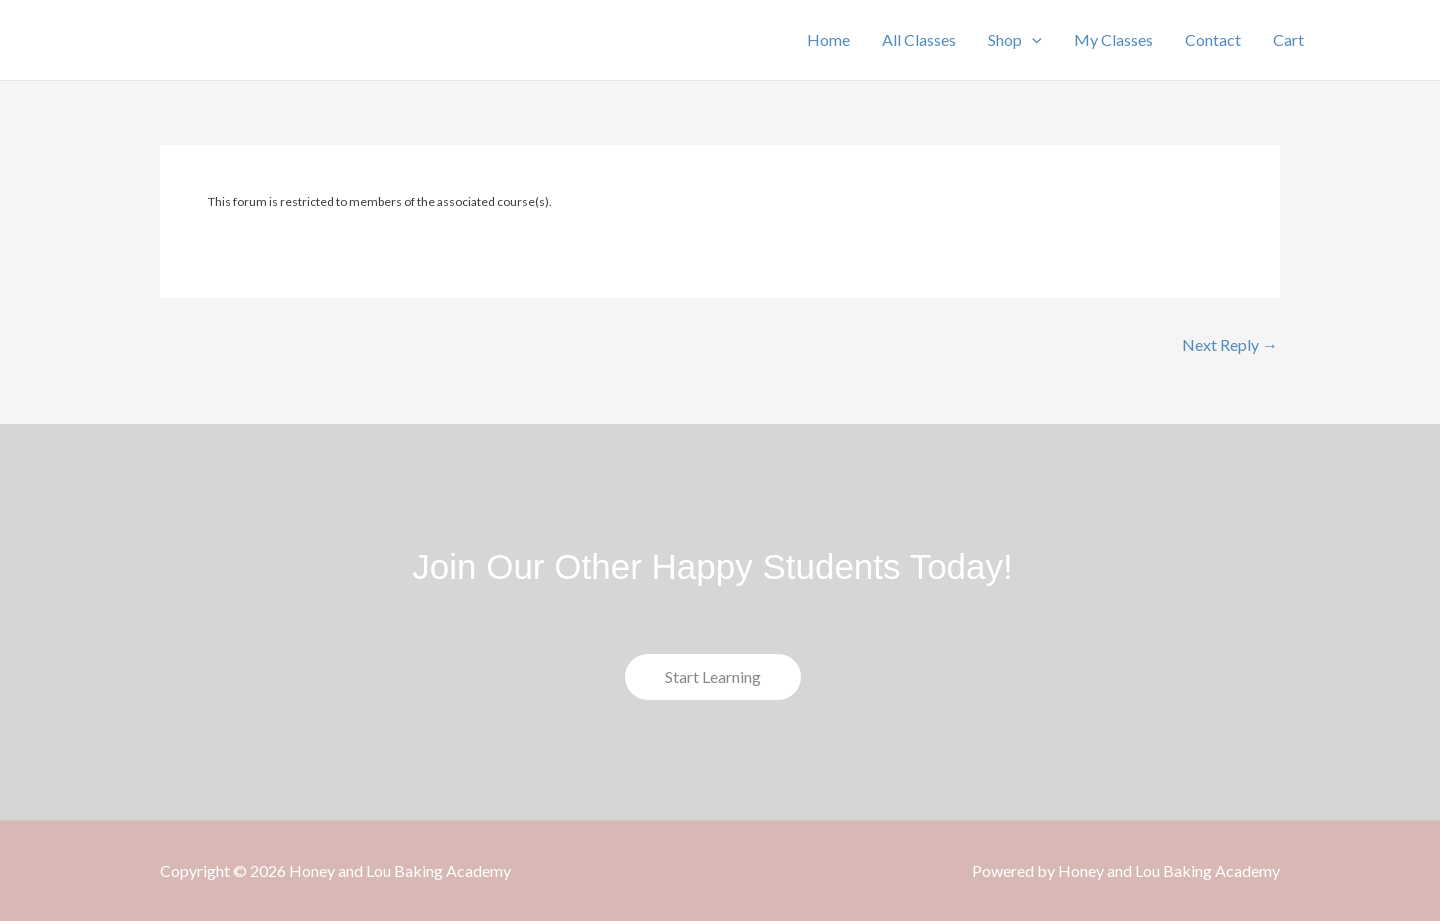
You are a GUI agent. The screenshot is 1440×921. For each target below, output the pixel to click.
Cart (1288, 39)
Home (828, 39)
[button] (1032, 40)
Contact (1213, 39)
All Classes (919, 39)
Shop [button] (1015, 40)
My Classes (1113, 39)
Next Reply (1230, 345)
